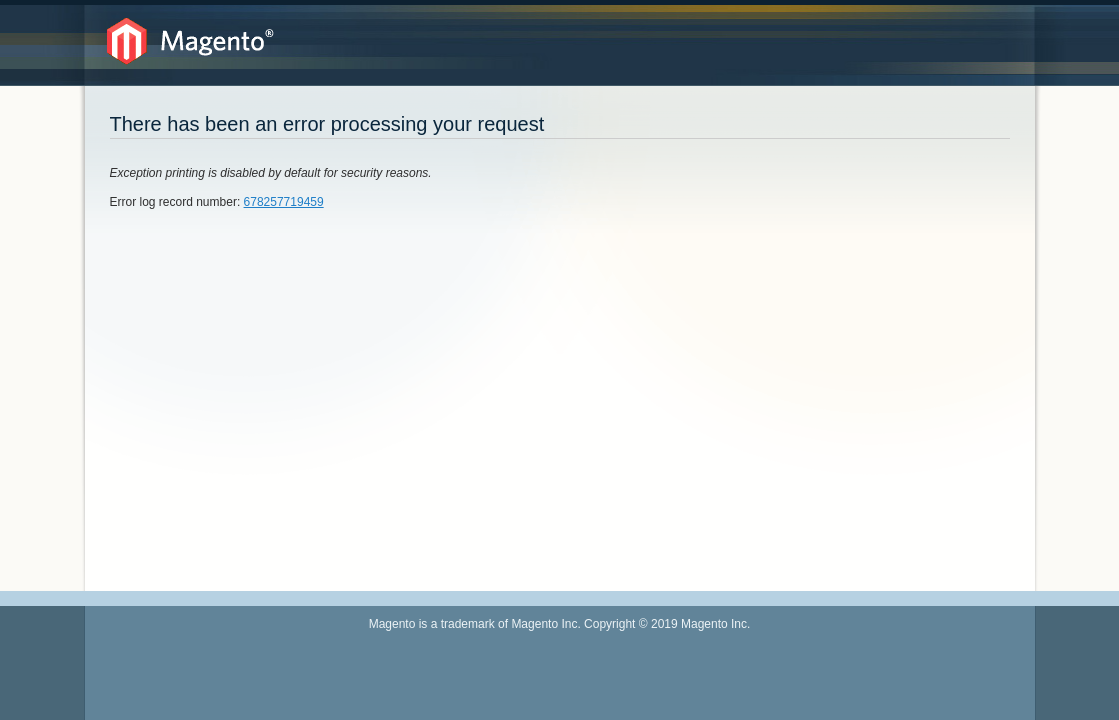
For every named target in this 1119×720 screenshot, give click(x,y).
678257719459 (284, 202)
